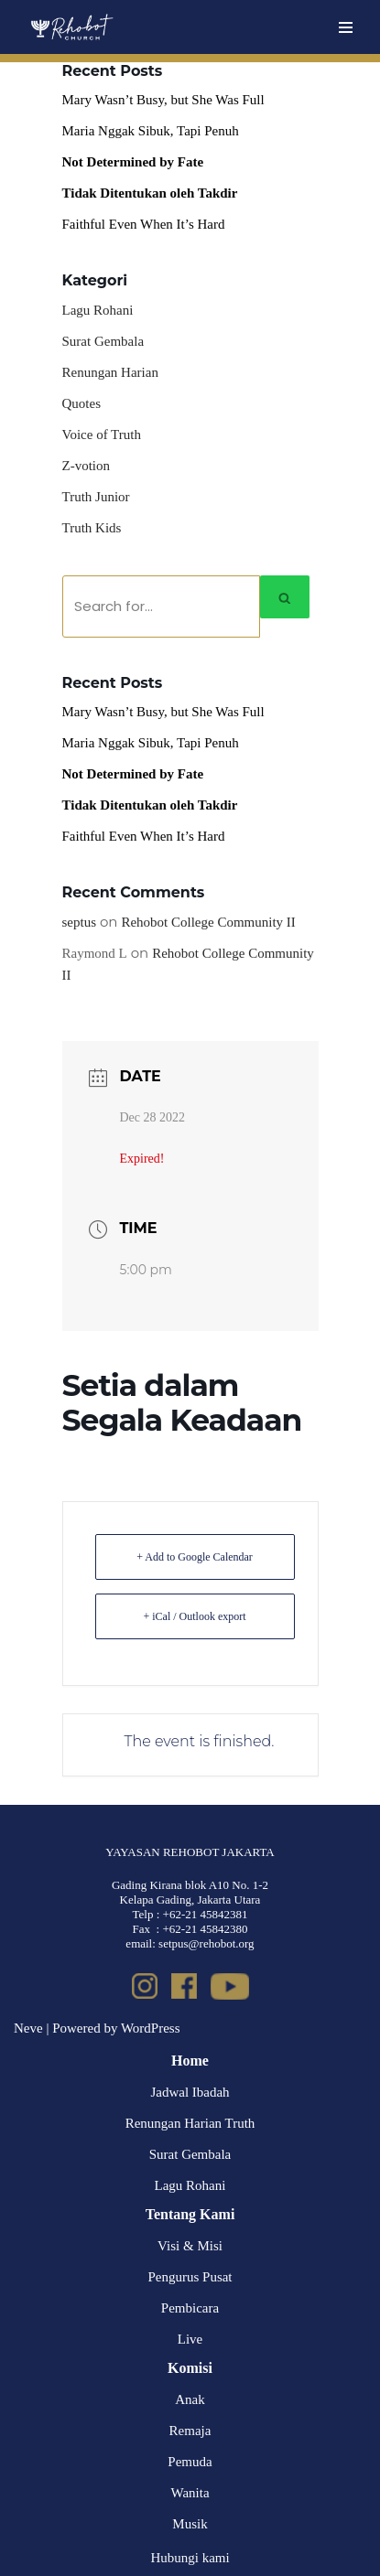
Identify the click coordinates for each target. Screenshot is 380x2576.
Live (190, 2339)
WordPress (150, 2028)
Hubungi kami (189, 2557)
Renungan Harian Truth (190, 2123)
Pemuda (190, 2461)
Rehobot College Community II (208, 922)
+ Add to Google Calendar (194, 1557)
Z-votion (86, 465)
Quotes (82, 403)
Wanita (189, 2492)
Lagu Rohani (98, 310)
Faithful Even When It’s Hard (143, 224)
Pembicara (190, 2308)
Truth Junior (96, 496)
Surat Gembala (103, 341)
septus (79, 922)
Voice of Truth (101, 434)
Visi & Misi (190, 2245)
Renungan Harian (110, 372)
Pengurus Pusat (189, 2277)
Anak (190, 2399)
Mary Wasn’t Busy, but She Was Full (163, 99)
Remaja (190, 2430)
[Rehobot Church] (71, 27)
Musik (189, 2524)
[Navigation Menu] (345, 27)
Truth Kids (92, 528)
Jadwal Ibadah (189, 2092)
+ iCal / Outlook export (194, 1616)
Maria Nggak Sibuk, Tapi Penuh (150, 130)
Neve (28, 2028)
